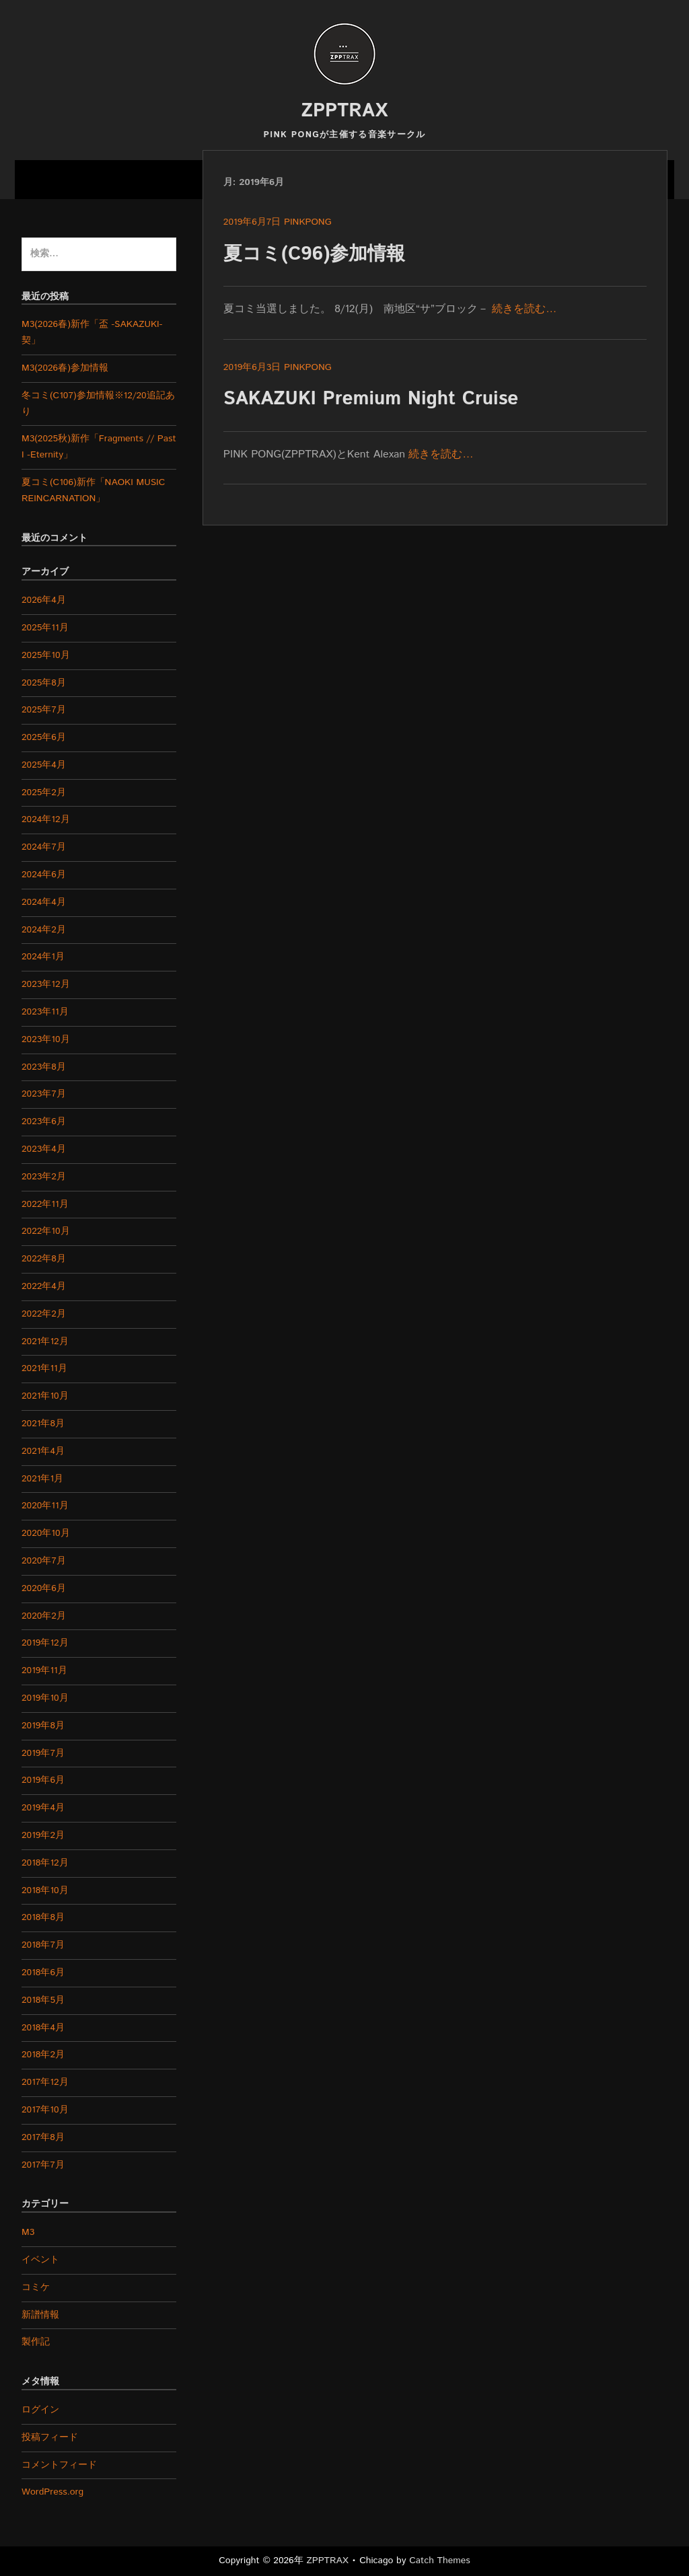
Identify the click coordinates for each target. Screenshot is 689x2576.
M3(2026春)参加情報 (65, 368)
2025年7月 (44, 709)
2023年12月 (46, 984)
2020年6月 (44, 1588)
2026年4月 (44, 600)
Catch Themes (439, 2560)
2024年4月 (44, 902)
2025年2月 (44, 792)
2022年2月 (44, 1314)
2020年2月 (44, 1616)
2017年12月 (45, 2082)
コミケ (36, 2287)
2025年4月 (44, 765)
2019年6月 (43, 1780)
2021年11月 (44, 1368)
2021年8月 (43, 1423)
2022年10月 (46, 1231)
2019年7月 (43, 1753)
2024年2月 (44, 929)
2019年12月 (45, 1643)
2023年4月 (44, 1149)
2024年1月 (43, 956)
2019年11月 (44, 1670)
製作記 (36, 2342)
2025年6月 (44, 737)
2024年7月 (44, 847)
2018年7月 (43, 1945)
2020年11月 (45, 1505)
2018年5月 (43, 2000)
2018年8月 (43, 1917)
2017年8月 (43, 2137)
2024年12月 (46, 819)
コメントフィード (59, 2465)
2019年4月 (43, 1807)
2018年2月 (43, 2054)
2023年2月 (44, 1176)
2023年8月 (44, 1067)
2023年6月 (44, 1121)
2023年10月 (46, 1039)
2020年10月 (46, 1533)
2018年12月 (45, 1863)
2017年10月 (45, 2110)
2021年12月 (45, 1341)
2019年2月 (43, 1835)
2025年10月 (46, 655)
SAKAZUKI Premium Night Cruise (371, 398)
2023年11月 (45, 1012)
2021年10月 (45, 1396)
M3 (28, 2232)
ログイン (40, 2410)
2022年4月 (44, 1286)
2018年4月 (43, 2027)
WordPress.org (52, 2492)
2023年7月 (44, 1094)
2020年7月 (44, 1561)
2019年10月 (45, 1698)
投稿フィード (50, 2437)
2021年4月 (43, 1451)
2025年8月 (44, 683)
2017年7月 (43, 2165)
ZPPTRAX (344, 111)
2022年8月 (44, 1258)
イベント (40, 2260)
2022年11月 (45, 1204)
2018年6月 (43, 1972)
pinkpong (308, 222)
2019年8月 (43, 1725)
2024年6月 (44, 874)
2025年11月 (45, 627)
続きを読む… (524, 309)
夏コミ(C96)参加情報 (314, 254)
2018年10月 (45, 1890)
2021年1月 (42, 1478)
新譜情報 (40, 2315)
